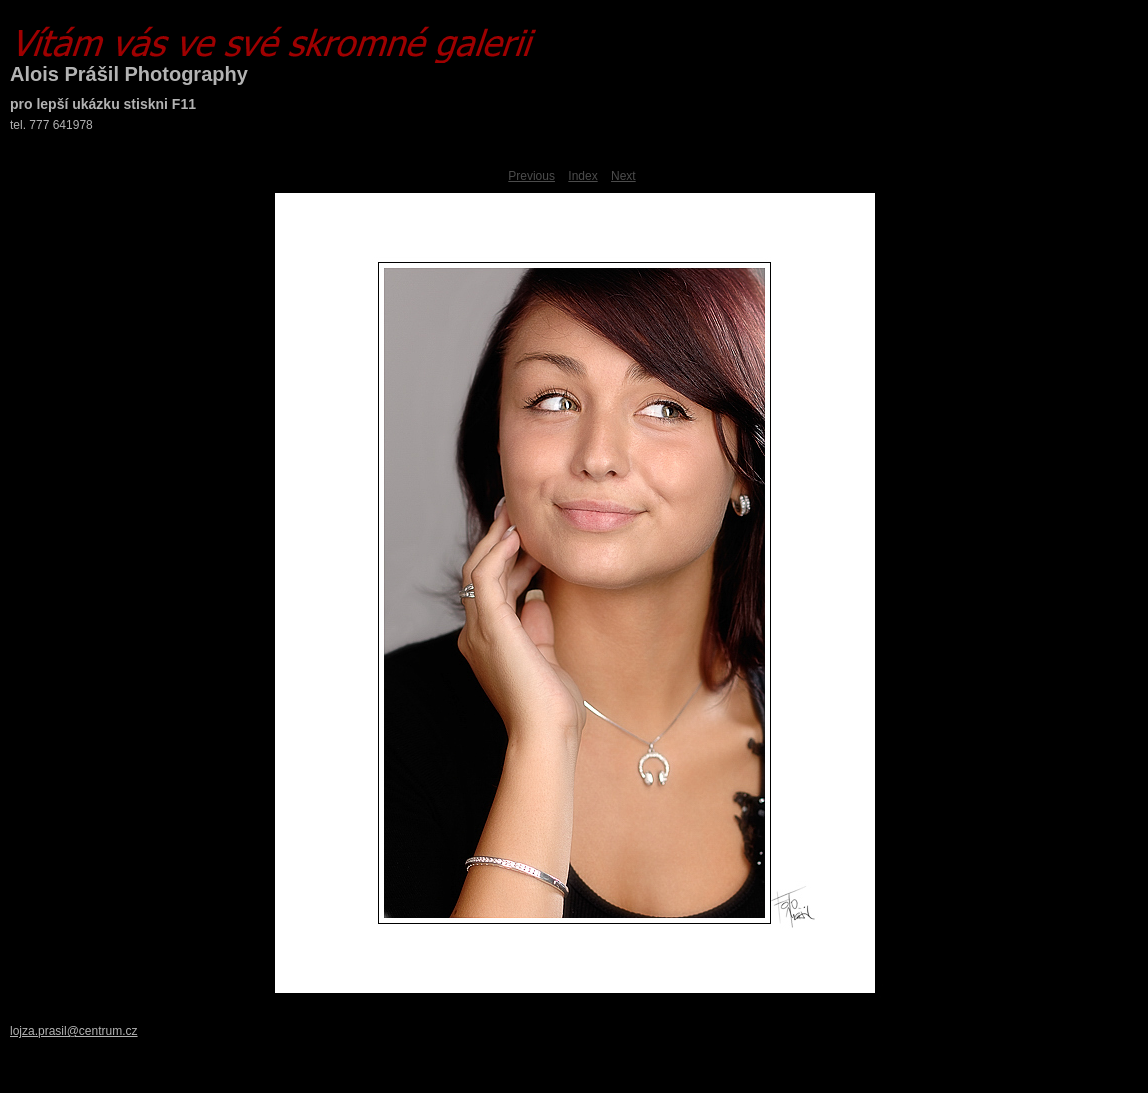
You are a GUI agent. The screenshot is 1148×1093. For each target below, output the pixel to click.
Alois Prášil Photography (129, 74)
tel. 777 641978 (51, 125)
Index (582, 176)
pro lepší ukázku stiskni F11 (103, 104)
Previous (531, 176)
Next (623, 176)
